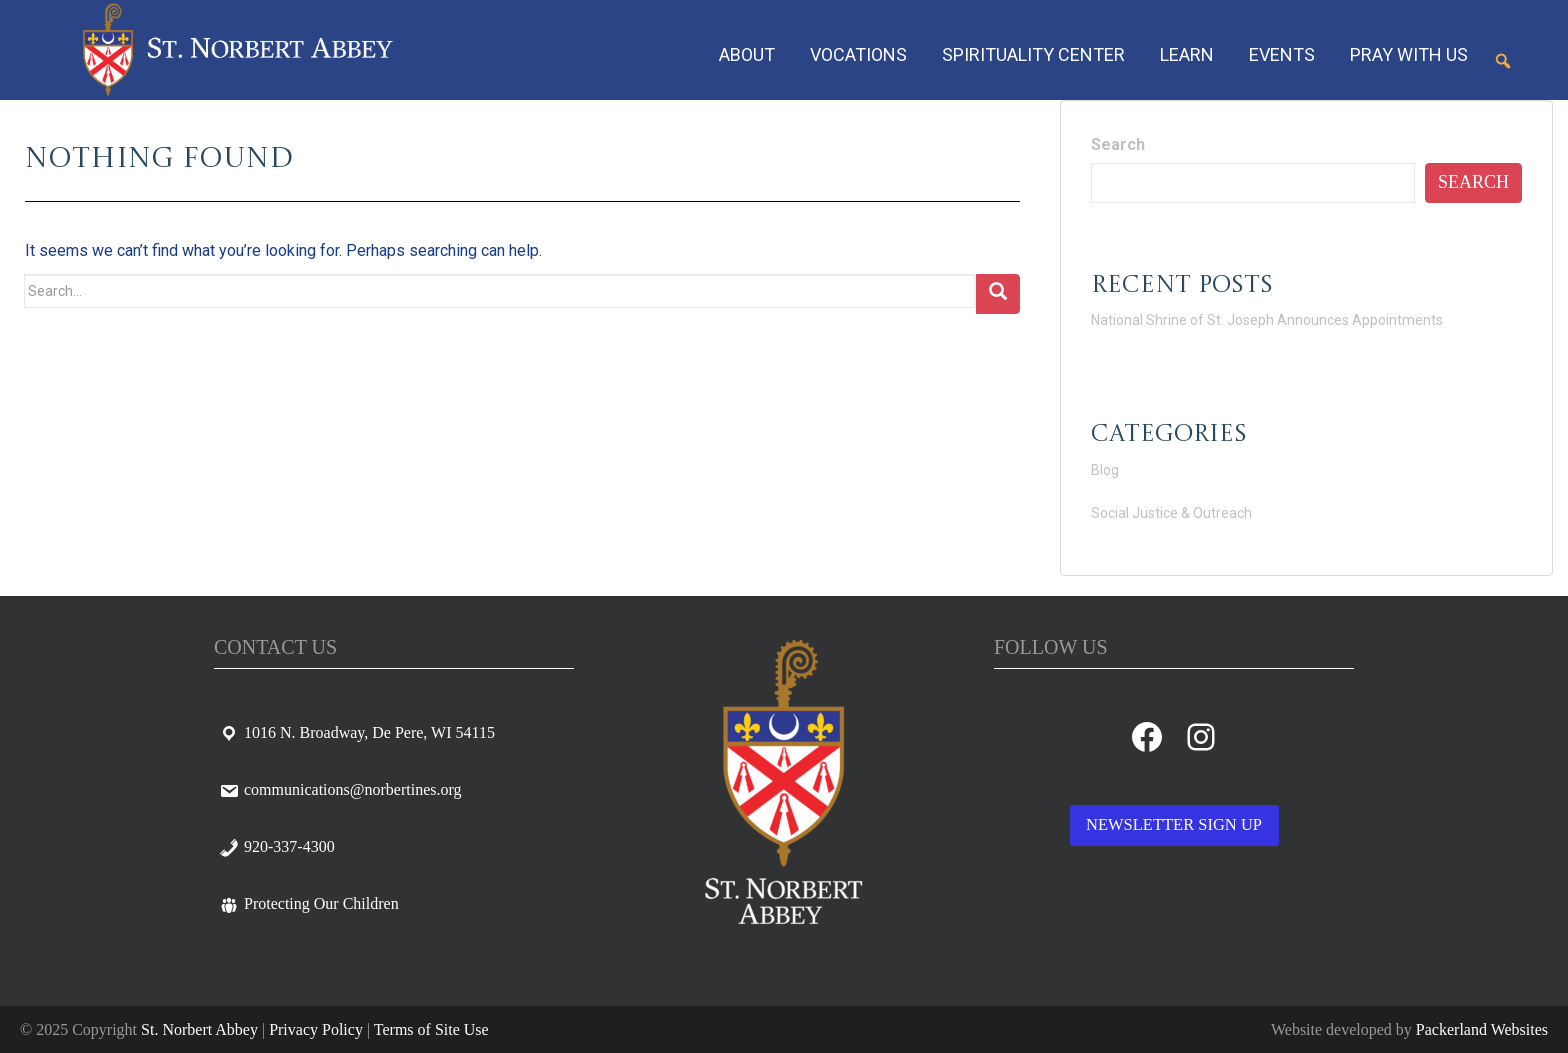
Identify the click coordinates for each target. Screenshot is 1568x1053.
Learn (1187, 54)
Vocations (858, 54)
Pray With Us (1409, 54)
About (747, 54)
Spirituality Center (1033, 54)
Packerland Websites (1482, 1029)
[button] (1503, 61)
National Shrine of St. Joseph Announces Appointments (1267, 320)
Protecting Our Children (309, 903)
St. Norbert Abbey (199, 1029)
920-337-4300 (277, 846)
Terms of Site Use (431, 1029)
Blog (1105, 470)
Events (1282, 54)
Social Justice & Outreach (1171, 513)
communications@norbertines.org (340, 789)
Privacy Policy (316, 1029)
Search (1118, 144)
